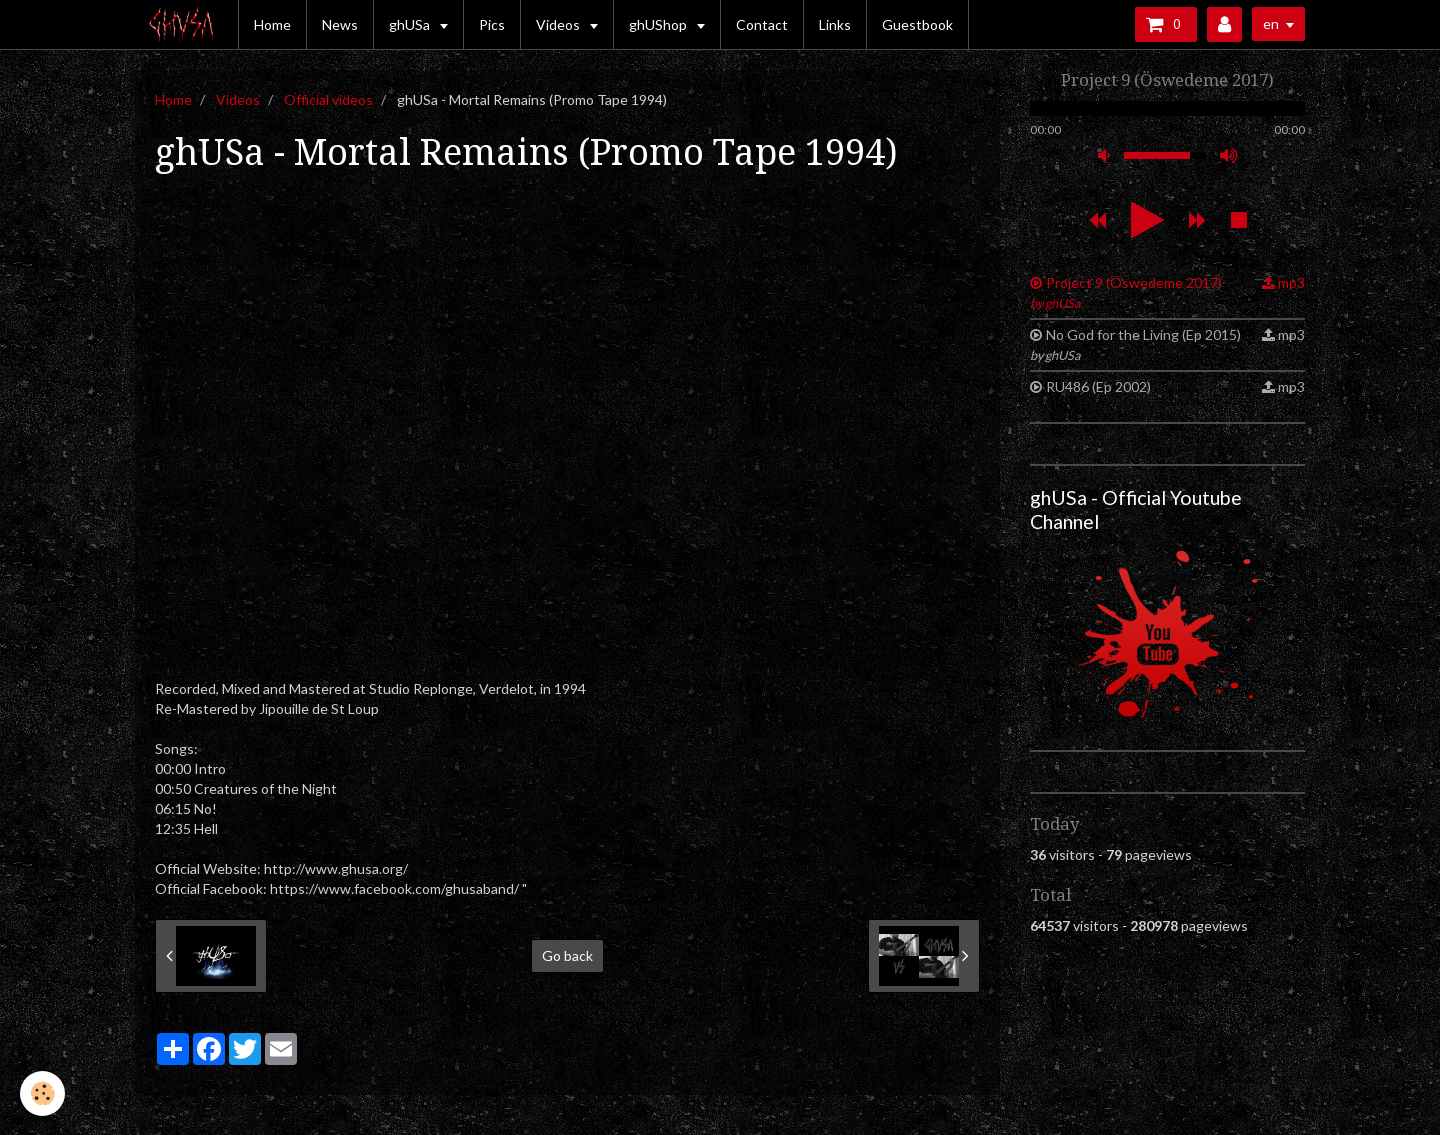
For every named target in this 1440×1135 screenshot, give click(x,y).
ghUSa (411, 24)
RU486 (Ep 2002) (1098, 386)
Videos (559, 24)
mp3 (1291, 282)
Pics (492, 24)
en (1271, 23)
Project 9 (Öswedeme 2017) (1126, 292)
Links (835, 24)
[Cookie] (42, 1093)
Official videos (328, 99)
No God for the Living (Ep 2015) (1135, 344)
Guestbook (917, 24)
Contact (762, 24)
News (340, 24)
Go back (567, 955)
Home (272, 24)
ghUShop (659, 24)
